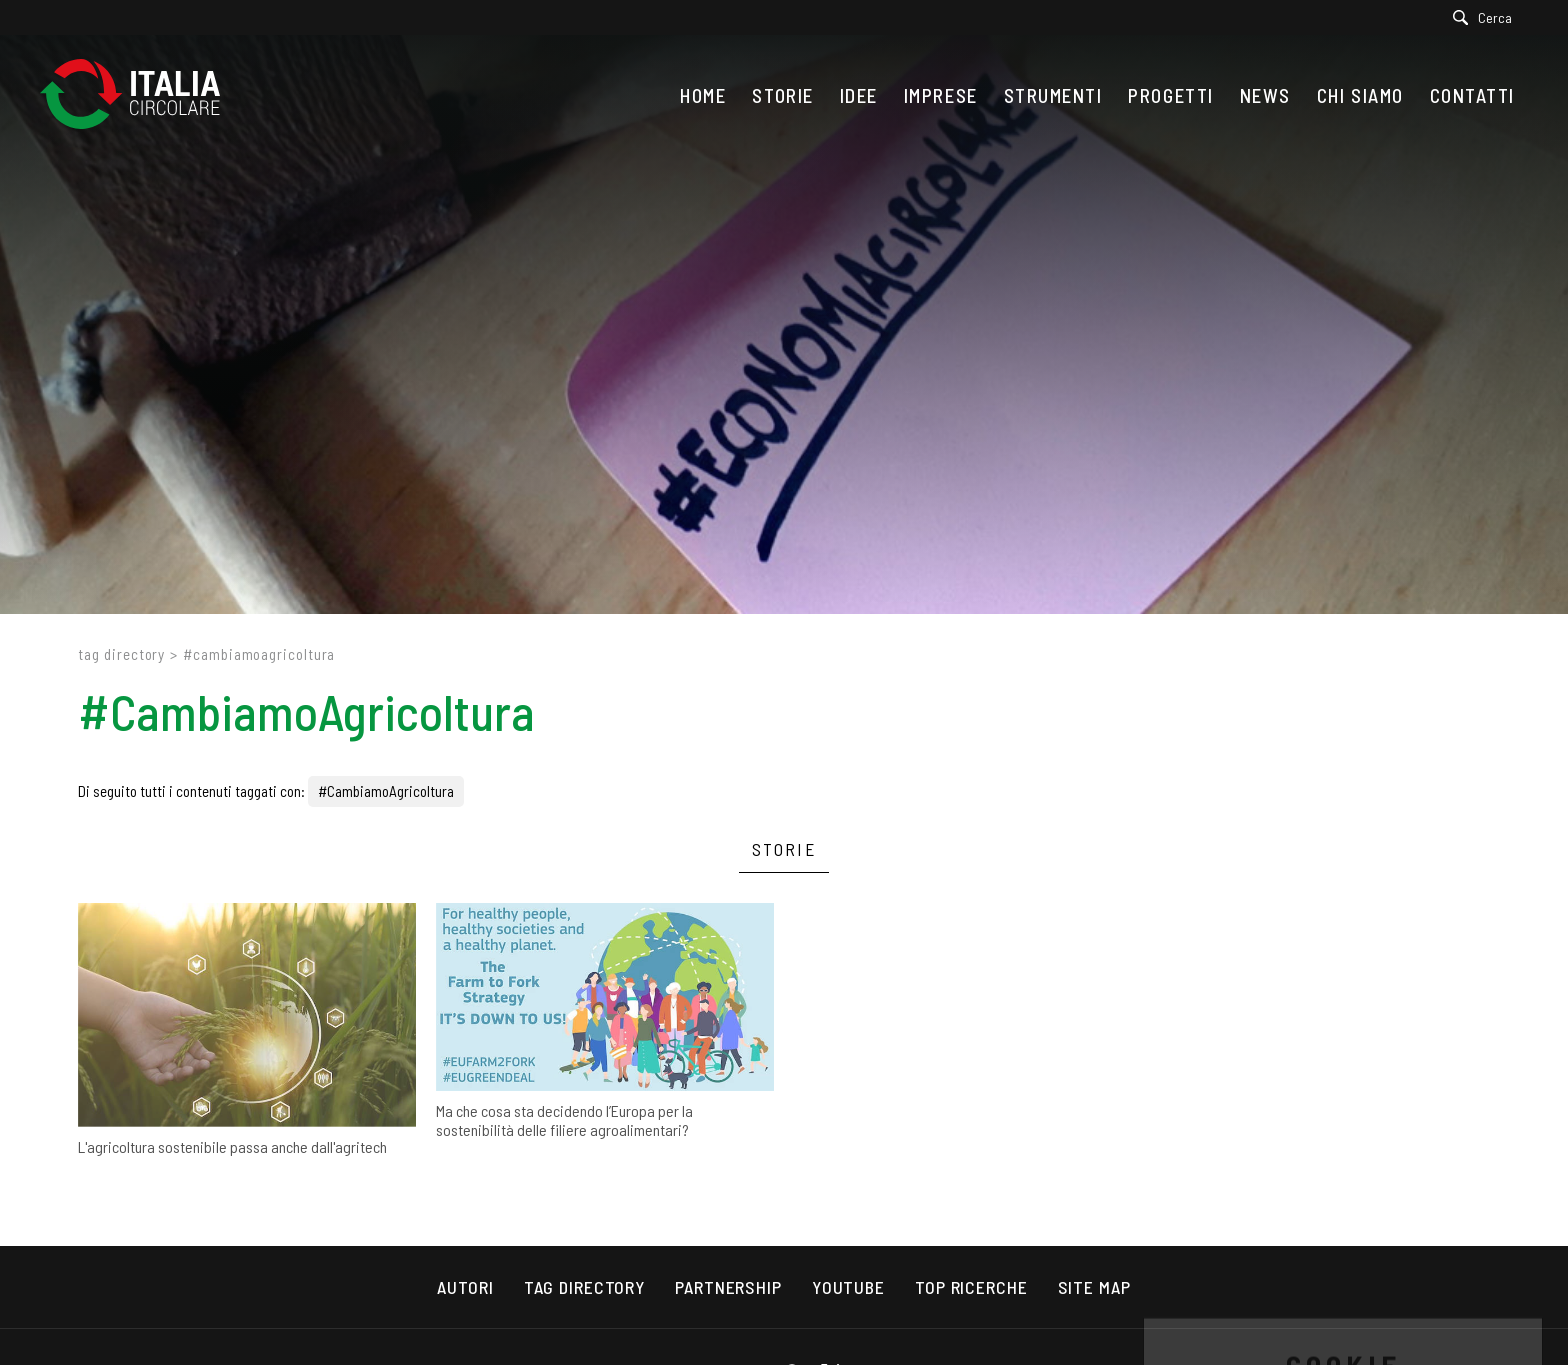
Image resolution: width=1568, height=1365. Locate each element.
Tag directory (121, 654)
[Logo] (140, 95)
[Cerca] (1487, 17)
